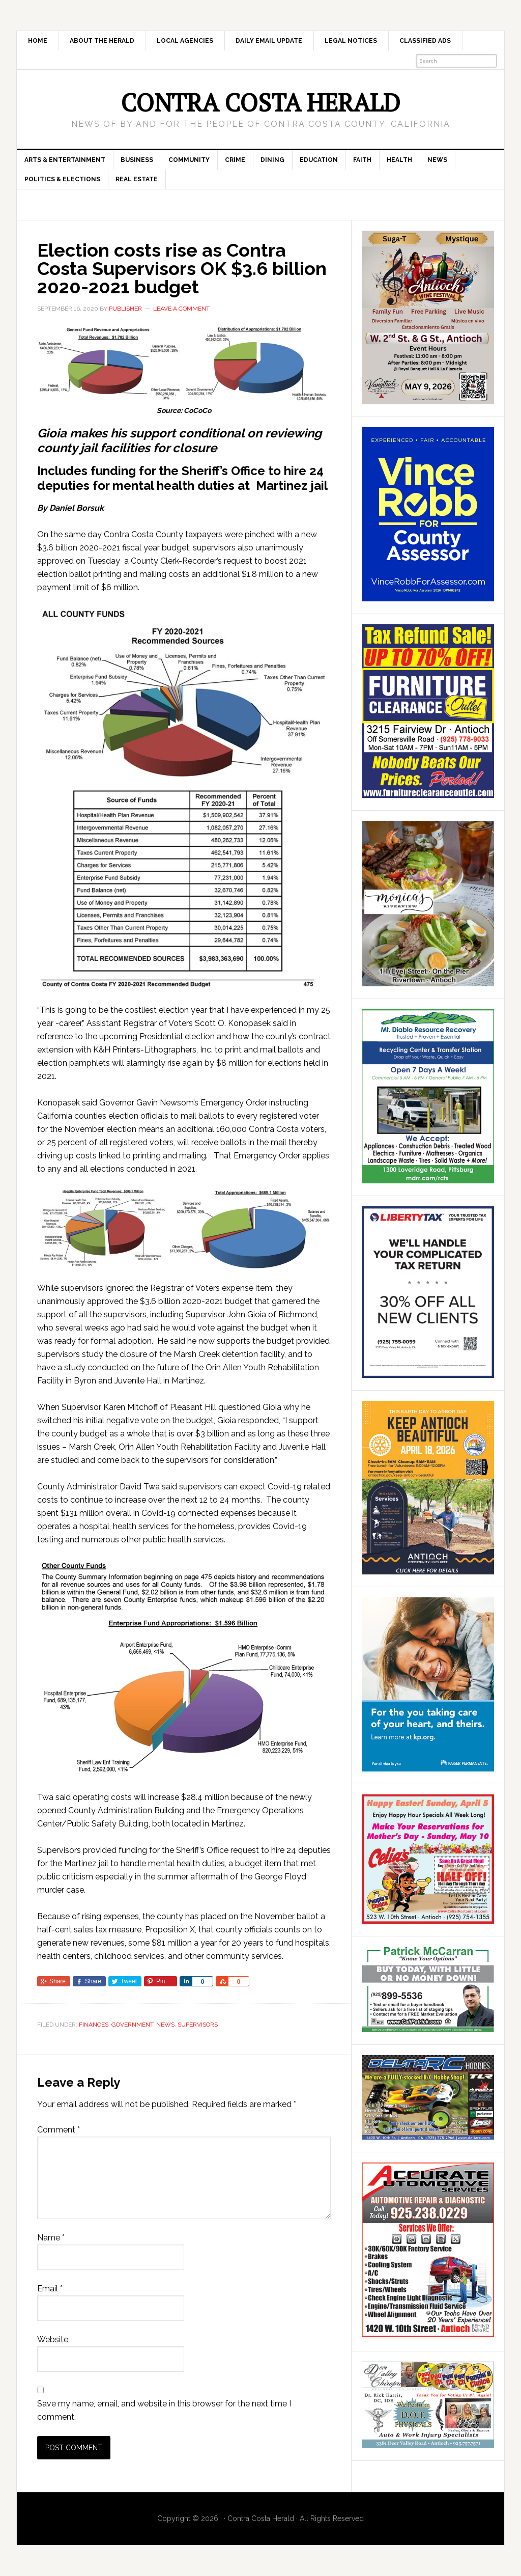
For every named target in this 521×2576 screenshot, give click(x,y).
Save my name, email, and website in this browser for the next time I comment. (164, 2410)
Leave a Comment (181, 308)
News (165, 2024)
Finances (93, 2024)
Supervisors (198, 2024)
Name (51, 2237)
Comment (58, 2130)
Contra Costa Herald (260, 102)
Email (50, 2288)
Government (132, 2024)
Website (52, 2339)
